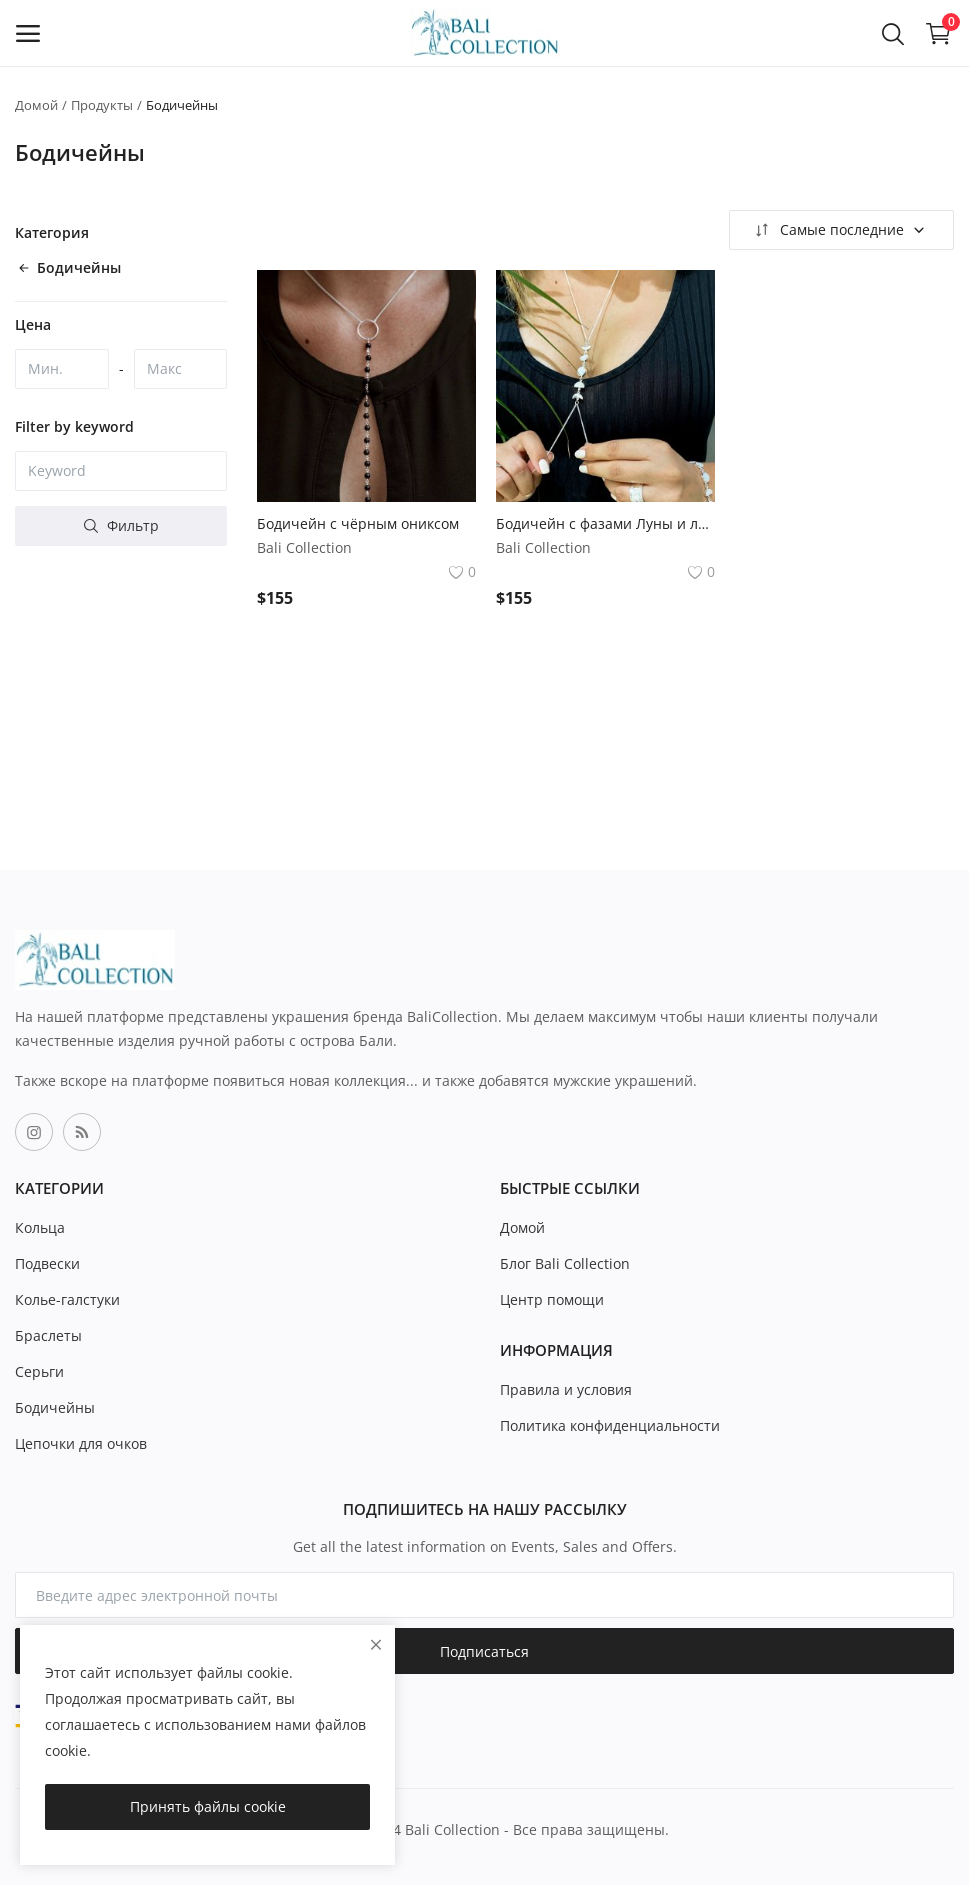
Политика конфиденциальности (610, 1425)
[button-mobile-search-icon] (893, 33)
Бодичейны (55, 1407)
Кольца (40, 1227)
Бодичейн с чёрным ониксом (358, 523)
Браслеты (48, 1335)
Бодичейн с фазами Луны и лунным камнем (605, 523)
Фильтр (121, 525)
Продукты (102, 105)
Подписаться (484, 1651)
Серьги (39, 1371)
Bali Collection (304, 547)
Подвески (47, 1263)
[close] (376, 1644)
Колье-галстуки (67, 1299)
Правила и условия (566, 1389)
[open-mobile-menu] (28, 33)
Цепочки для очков (81, 1443)
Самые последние (839, 230)
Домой (36, 105)
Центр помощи (552, 1299)
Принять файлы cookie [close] (208, 1806)
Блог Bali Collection (565, 1263)
